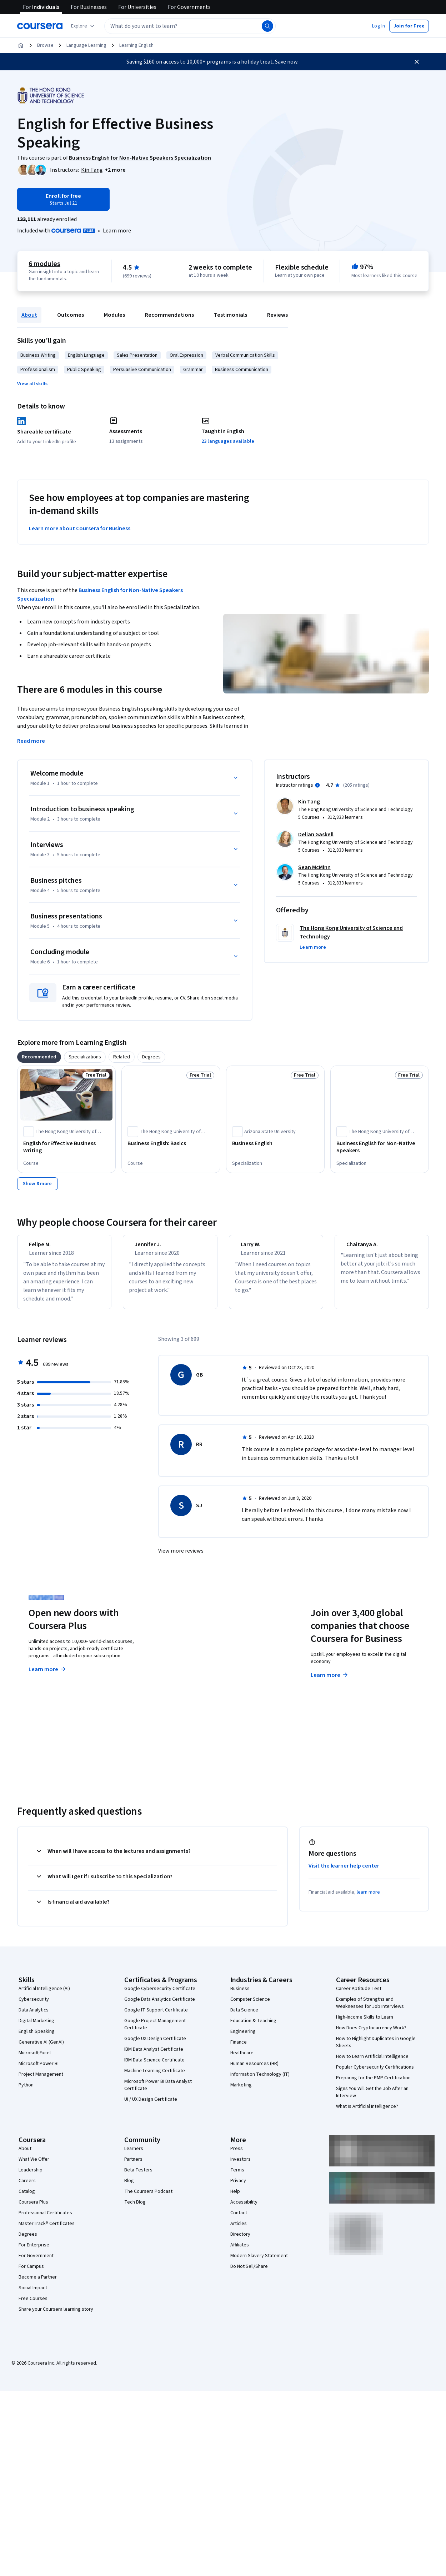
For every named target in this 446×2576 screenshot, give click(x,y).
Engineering (243, 2037)
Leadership (30, 2176)
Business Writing (38, 355)
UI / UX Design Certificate (150, 2105)
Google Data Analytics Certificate (159, 2005)
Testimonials (230, 315)
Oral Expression (186, 355)
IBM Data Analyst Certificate (153, 2055)
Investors (240, 2165)
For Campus (31, 2272)
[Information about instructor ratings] (317, 785)
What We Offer (34, 2165)
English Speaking (37, 2037)
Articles (238, 2230)
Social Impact (33, 2294)
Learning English (136, 45)
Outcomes (70, 315)
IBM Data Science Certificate (154, 2066)
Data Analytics (34, 2016)
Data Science (244, 2016)
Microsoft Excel (35, 2059)
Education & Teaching (253, 2027)
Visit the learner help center (344, 1872)
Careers (27, 2187)
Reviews (277, 315)
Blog (129, 2187)
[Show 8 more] (37, 1183)
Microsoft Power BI (39, 2070)
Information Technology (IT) (260, 2080)
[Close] (416, 61)
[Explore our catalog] (83, 26)
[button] (378, 26)
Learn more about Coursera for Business (79, 528)
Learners (133, 2155)
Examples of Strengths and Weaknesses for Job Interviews (370, 2009)
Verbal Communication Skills (245, 355)
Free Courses (33, 2305)
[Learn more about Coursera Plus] (117, 230)
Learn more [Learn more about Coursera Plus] (48, 1676)
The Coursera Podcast (148, 2197)
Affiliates (239, 2251)
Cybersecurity (34, 2005)
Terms (237, 2176)
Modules (114, 315)
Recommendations (169, 315)
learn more (368, 1898)
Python (26, 2091)
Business (240, 1995)
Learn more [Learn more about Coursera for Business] (330, 1681)
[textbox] (190, 26)
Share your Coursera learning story (56, 2315)
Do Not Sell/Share (249, 2272)
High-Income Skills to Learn (364, 2023)
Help (235, 2197)
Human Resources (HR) (254, 2070)
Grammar (193, 369)
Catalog (27, 2197)
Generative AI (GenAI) (41, 2048)
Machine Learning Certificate (154, 2077)
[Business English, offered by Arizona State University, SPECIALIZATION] (275, 1143)
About (29, 315)
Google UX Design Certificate (155, 2045)
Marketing (241, 2091)
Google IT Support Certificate (156, 2016)
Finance (238, 2048)
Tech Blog (135, 2208)
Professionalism (37, 369)
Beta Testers (138, 2176)
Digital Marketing (36, 2027)
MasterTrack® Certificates (47, 2230)
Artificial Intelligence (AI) (44, 1995)
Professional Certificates (45, 2219)
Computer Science (250, 2005)
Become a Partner (38, 2283)
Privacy (238, 2187)
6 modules (44, 264)
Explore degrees (194, 1669)
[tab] (39, 1057)
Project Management (41, 2080)
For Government (36, 2262)
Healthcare (242, 2059)
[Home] (20, 45)
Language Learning (86, 45)
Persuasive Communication (142, 369)
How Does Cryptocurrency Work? (371, 2034)
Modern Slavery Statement (259, 2262)
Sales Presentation (137, 355)
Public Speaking (84, 369)
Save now (286, 62)
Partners (133, 2165)
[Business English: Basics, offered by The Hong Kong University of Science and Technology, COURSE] (170, 1143)
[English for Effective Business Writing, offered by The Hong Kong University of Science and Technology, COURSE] (66, 1147)
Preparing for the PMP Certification (373, 2084)
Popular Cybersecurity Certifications (375, 2073)
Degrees (28, 2240)
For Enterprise (34, 2251)
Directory (240, 2240)
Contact (238, 2219)
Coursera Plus (33, 2208)
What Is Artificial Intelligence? (367, 2112)
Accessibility (243, 2208)
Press (236, 2155)
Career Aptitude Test (358, 1995)
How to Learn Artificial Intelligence (372, 2062)
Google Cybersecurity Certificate (159, 1995)
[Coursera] (39, 26)
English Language (86, 355)
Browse (45, 45)
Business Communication (241, 369)
